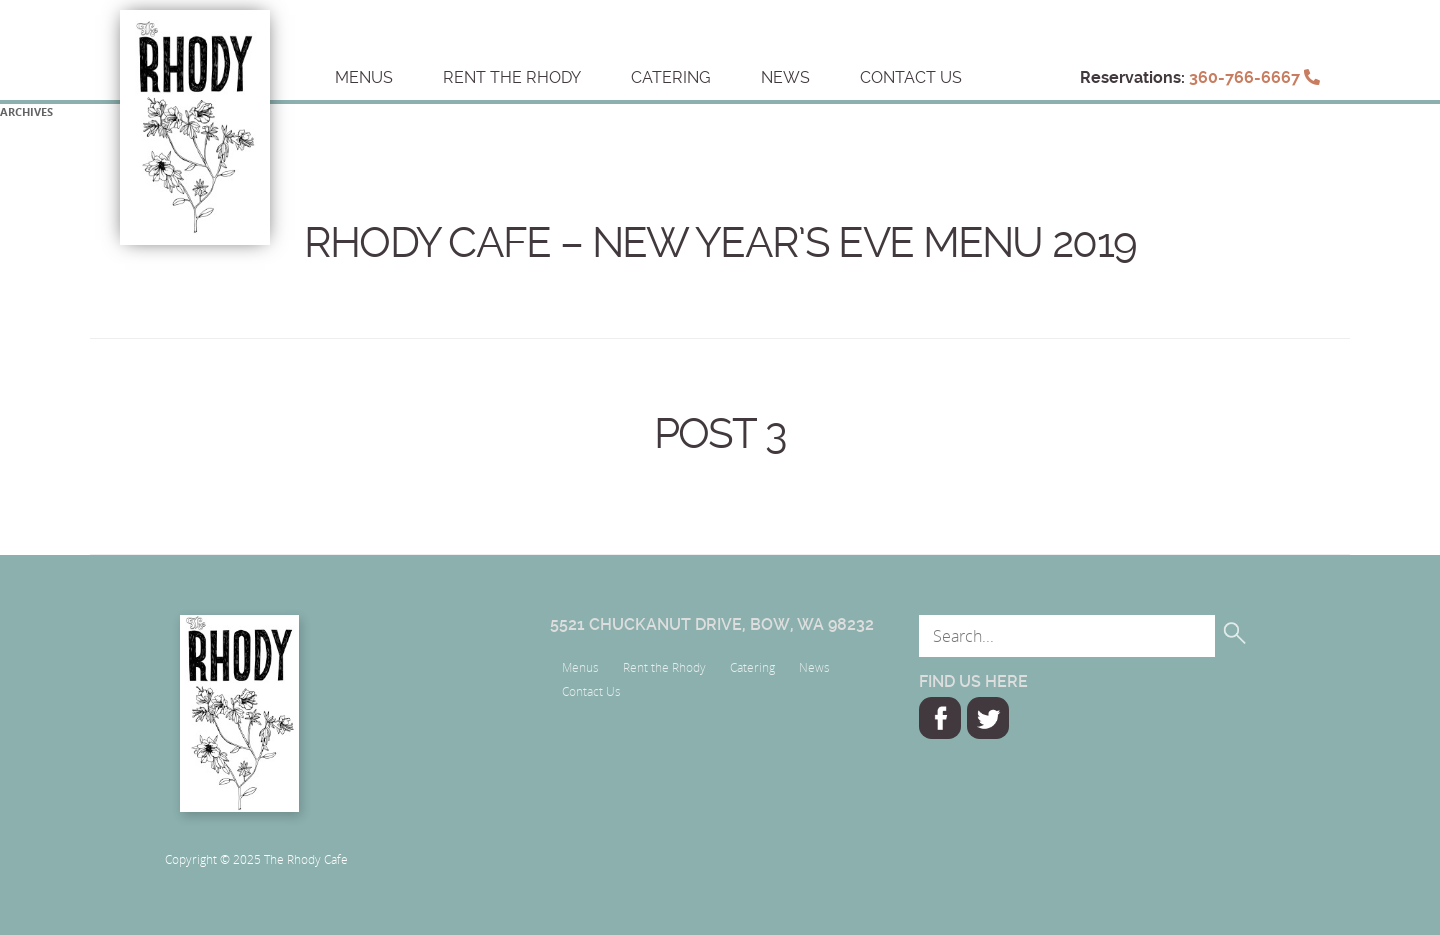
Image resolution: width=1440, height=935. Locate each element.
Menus (364, 77)
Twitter (988, 718)
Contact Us (911, 77)
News (785, 77)
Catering (671, 77)
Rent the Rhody (512, 77)
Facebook (940, 718)
